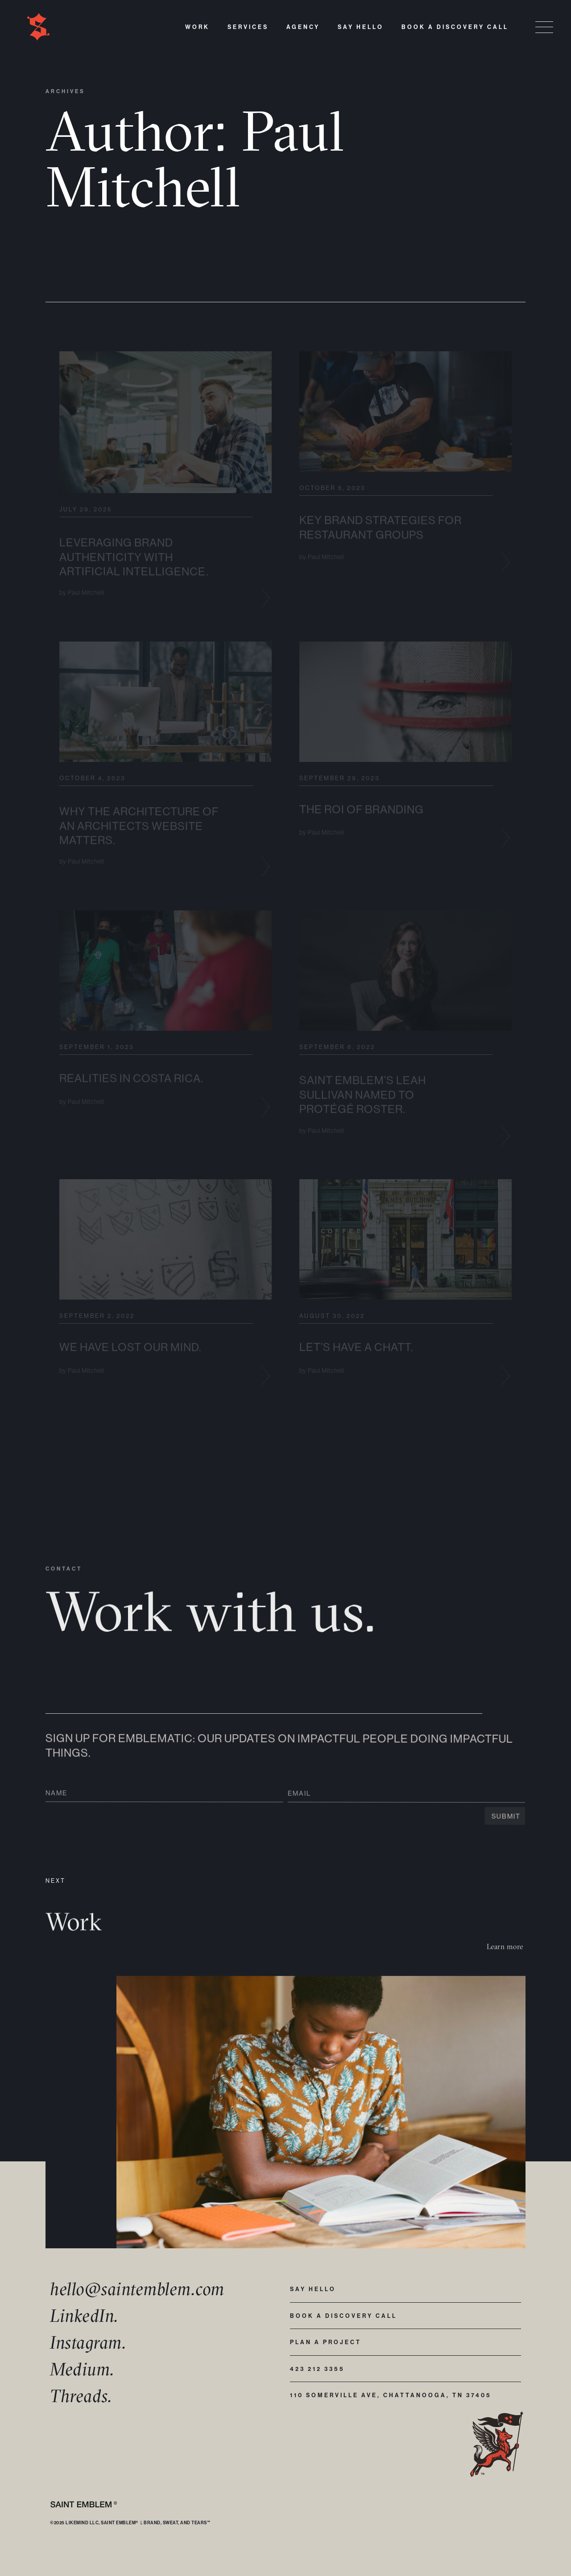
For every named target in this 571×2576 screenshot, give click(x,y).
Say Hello (361, 26)
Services (248, 26)
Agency (303, 26)
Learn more (505, 1946)
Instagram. (88, 2342)
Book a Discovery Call (455, 26)
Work (197, 26)
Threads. (81, 2396)
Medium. (82, 2369)
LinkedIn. (84, 2315)
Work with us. (211, 1625)
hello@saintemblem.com (137, 2289)
